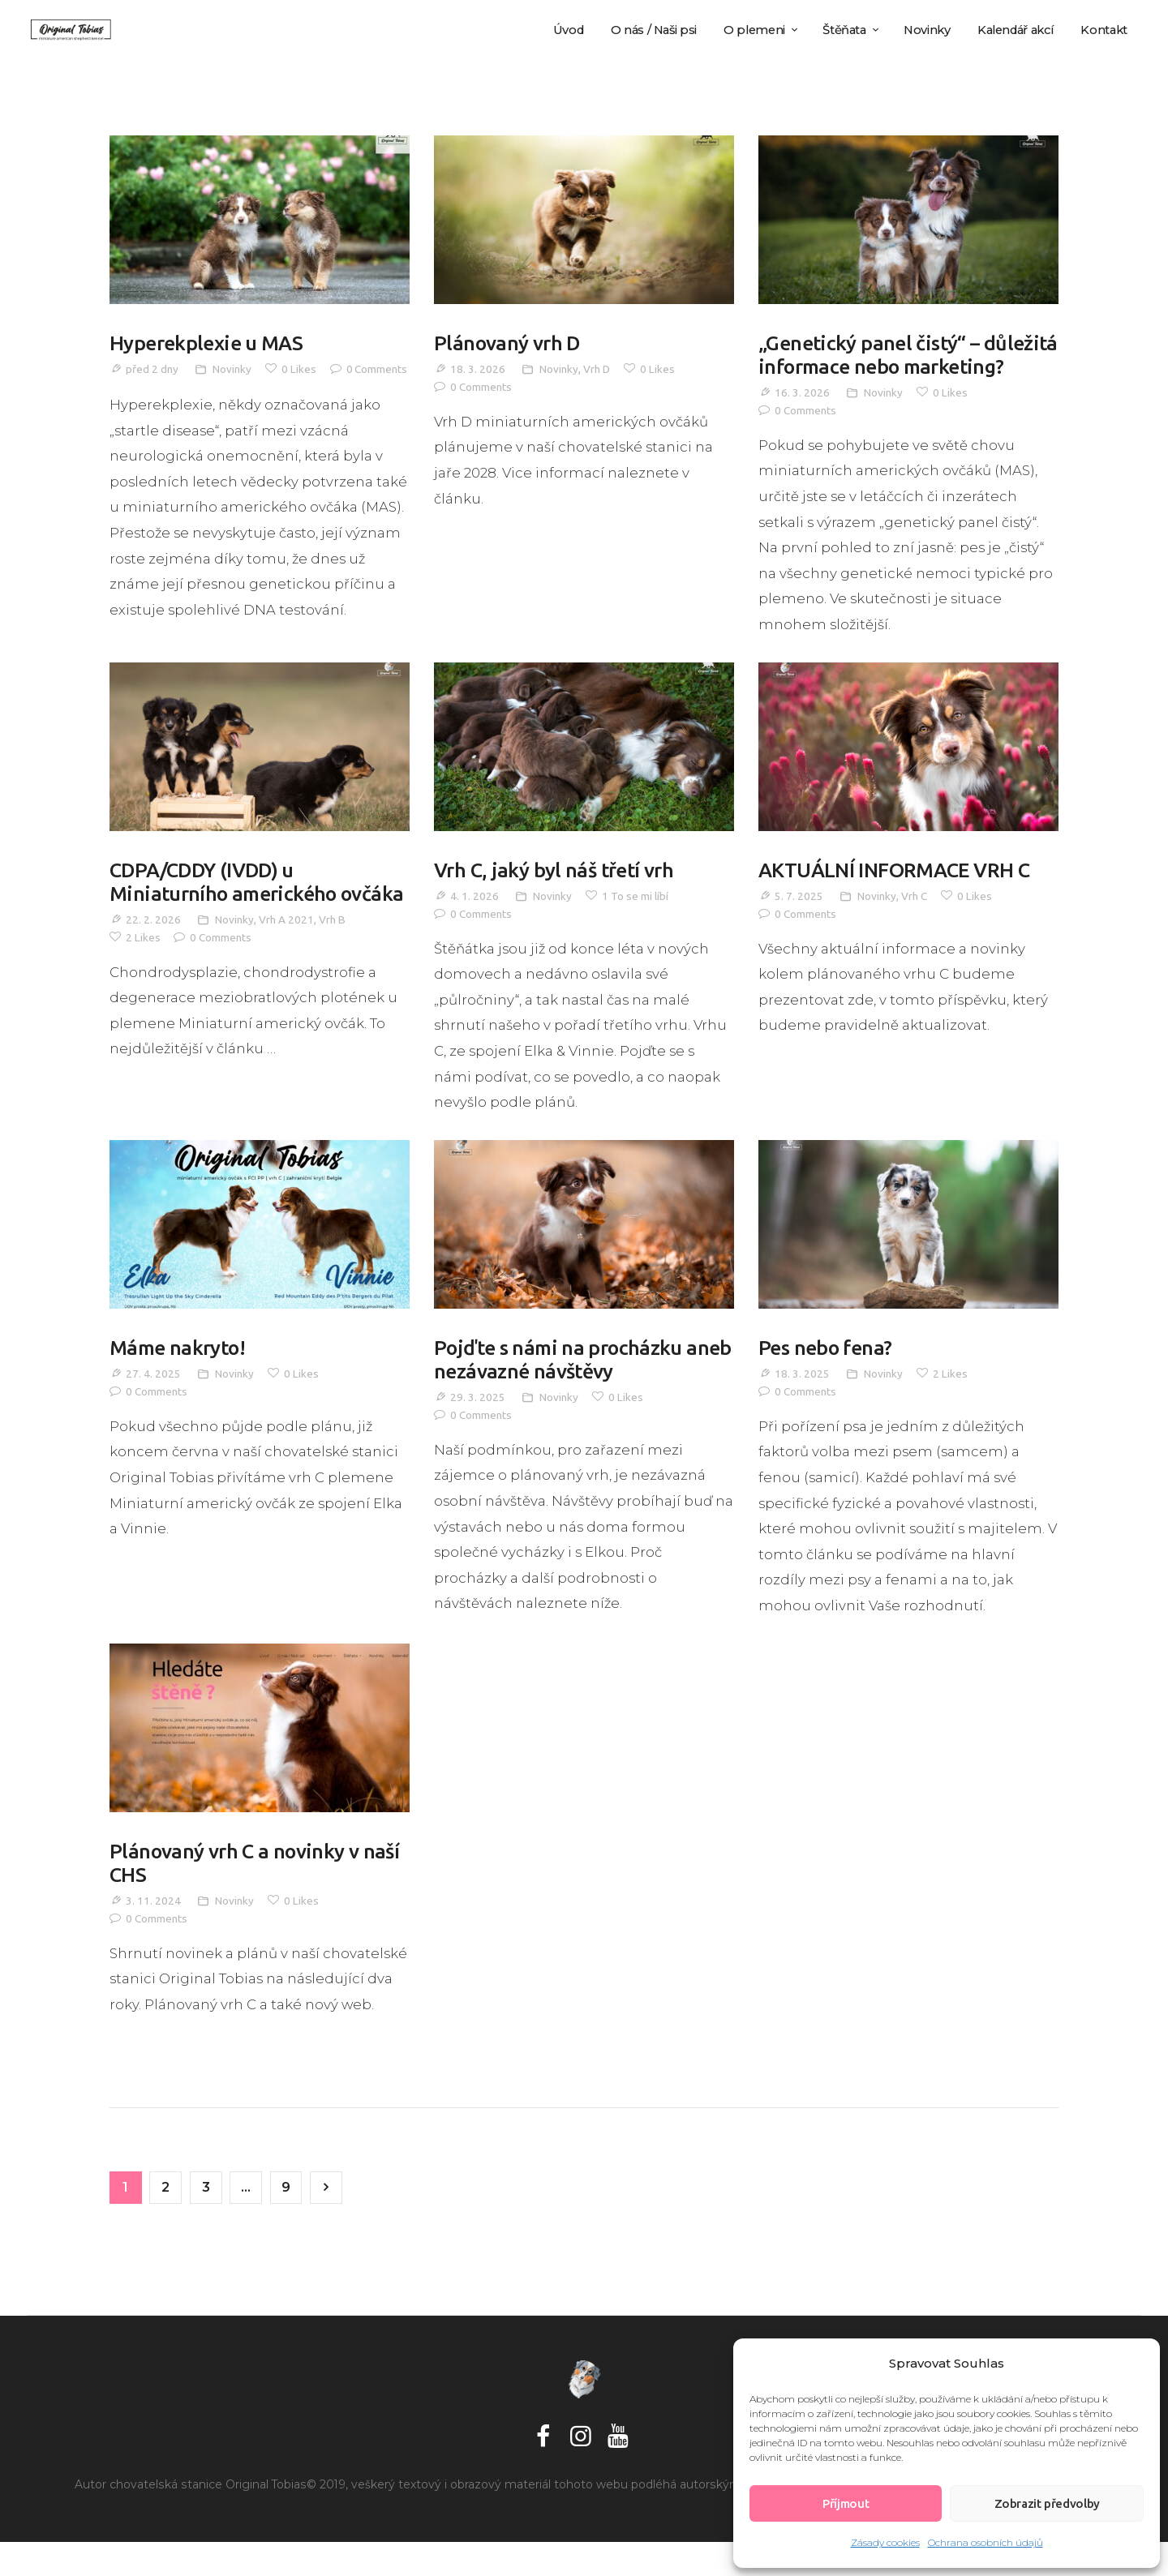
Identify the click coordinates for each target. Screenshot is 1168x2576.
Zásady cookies (885, 2542)
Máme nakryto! (180, 1377)
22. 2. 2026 (153, 973)
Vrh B (334, 973)
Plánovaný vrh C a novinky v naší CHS (258, 1894)
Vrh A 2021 (288, 973)
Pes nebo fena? (827, 1377)
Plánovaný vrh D (509, 344)
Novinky (233, 370)
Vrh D (598, 370)
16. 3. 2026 (802, 420)
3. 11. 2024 (153, 1933)
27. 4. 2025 (153, 1403)
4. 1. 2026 (474, 924)
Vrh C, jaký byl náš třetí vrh (557, 898)
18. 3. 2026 (477, 370)
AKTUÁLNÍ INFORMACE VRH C (898, 898)
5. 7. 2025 (799, 924)
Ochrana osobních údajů (985, 2542)
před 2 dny (152, 370)
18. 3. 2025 (802, 1403)
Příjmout (845, 2503)
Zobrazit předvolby (1047, 2503)
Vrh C (915, 924)
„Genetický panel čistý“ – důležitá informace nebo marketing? (873, 368)
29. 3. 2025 (477, 1428)
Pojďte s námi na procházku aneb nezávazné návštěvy (561, 1389)
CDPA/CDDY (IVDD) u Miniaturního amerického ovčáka (227, 922)
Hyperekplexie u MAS (210, 344)
